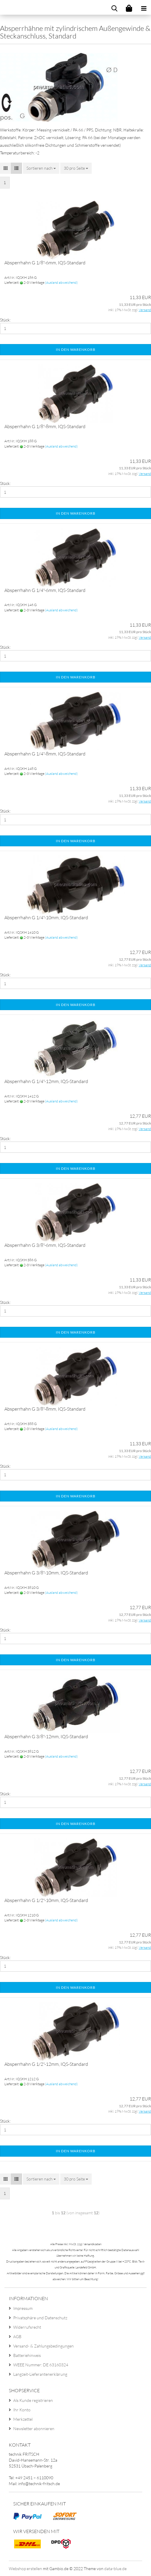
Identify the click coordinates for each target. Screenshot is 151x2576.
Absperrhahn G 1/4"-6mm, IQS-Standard (44, 590)
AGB (17, 2336)
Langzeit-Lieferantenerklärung (40, 2374)
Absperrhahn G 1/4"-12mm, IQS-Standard (46, 1081)
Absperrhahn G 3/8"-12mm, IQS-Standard (46, 1736)
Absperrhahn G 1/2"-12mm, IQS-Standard (46, 2064)
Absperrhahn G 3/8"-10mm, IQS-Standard (46, 1573)
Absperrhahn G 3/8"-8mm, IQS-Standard (44, 1409)
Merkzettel (23, 2419)
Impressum (23, 2308)
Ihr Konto (22, 2409)
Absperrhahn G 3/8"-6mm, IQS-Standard (44, 1245)
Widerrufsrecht (27, 2327)
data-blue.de (115, 2568)
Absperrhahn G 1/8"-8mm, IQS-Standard (44, 426)
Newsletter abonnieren (33, 2428)
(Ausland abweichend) (61, 282)
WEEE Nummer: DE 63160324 (40, 2364)
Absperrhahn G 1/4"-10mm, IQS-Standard (46, 917)
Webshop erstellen (25, 2568)
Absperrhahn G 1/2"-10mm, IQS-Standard (46, 1900)
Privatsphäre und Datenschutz (40, 2317)
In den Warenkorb (75, 349)
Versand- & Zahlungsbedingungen (43, 2345)
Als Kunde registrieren (33, 2400)
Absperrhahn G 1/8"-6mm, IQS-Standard (44, 263)
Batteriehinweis (27, 2355)
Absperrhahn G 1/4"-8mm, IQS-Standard (44, 754)
